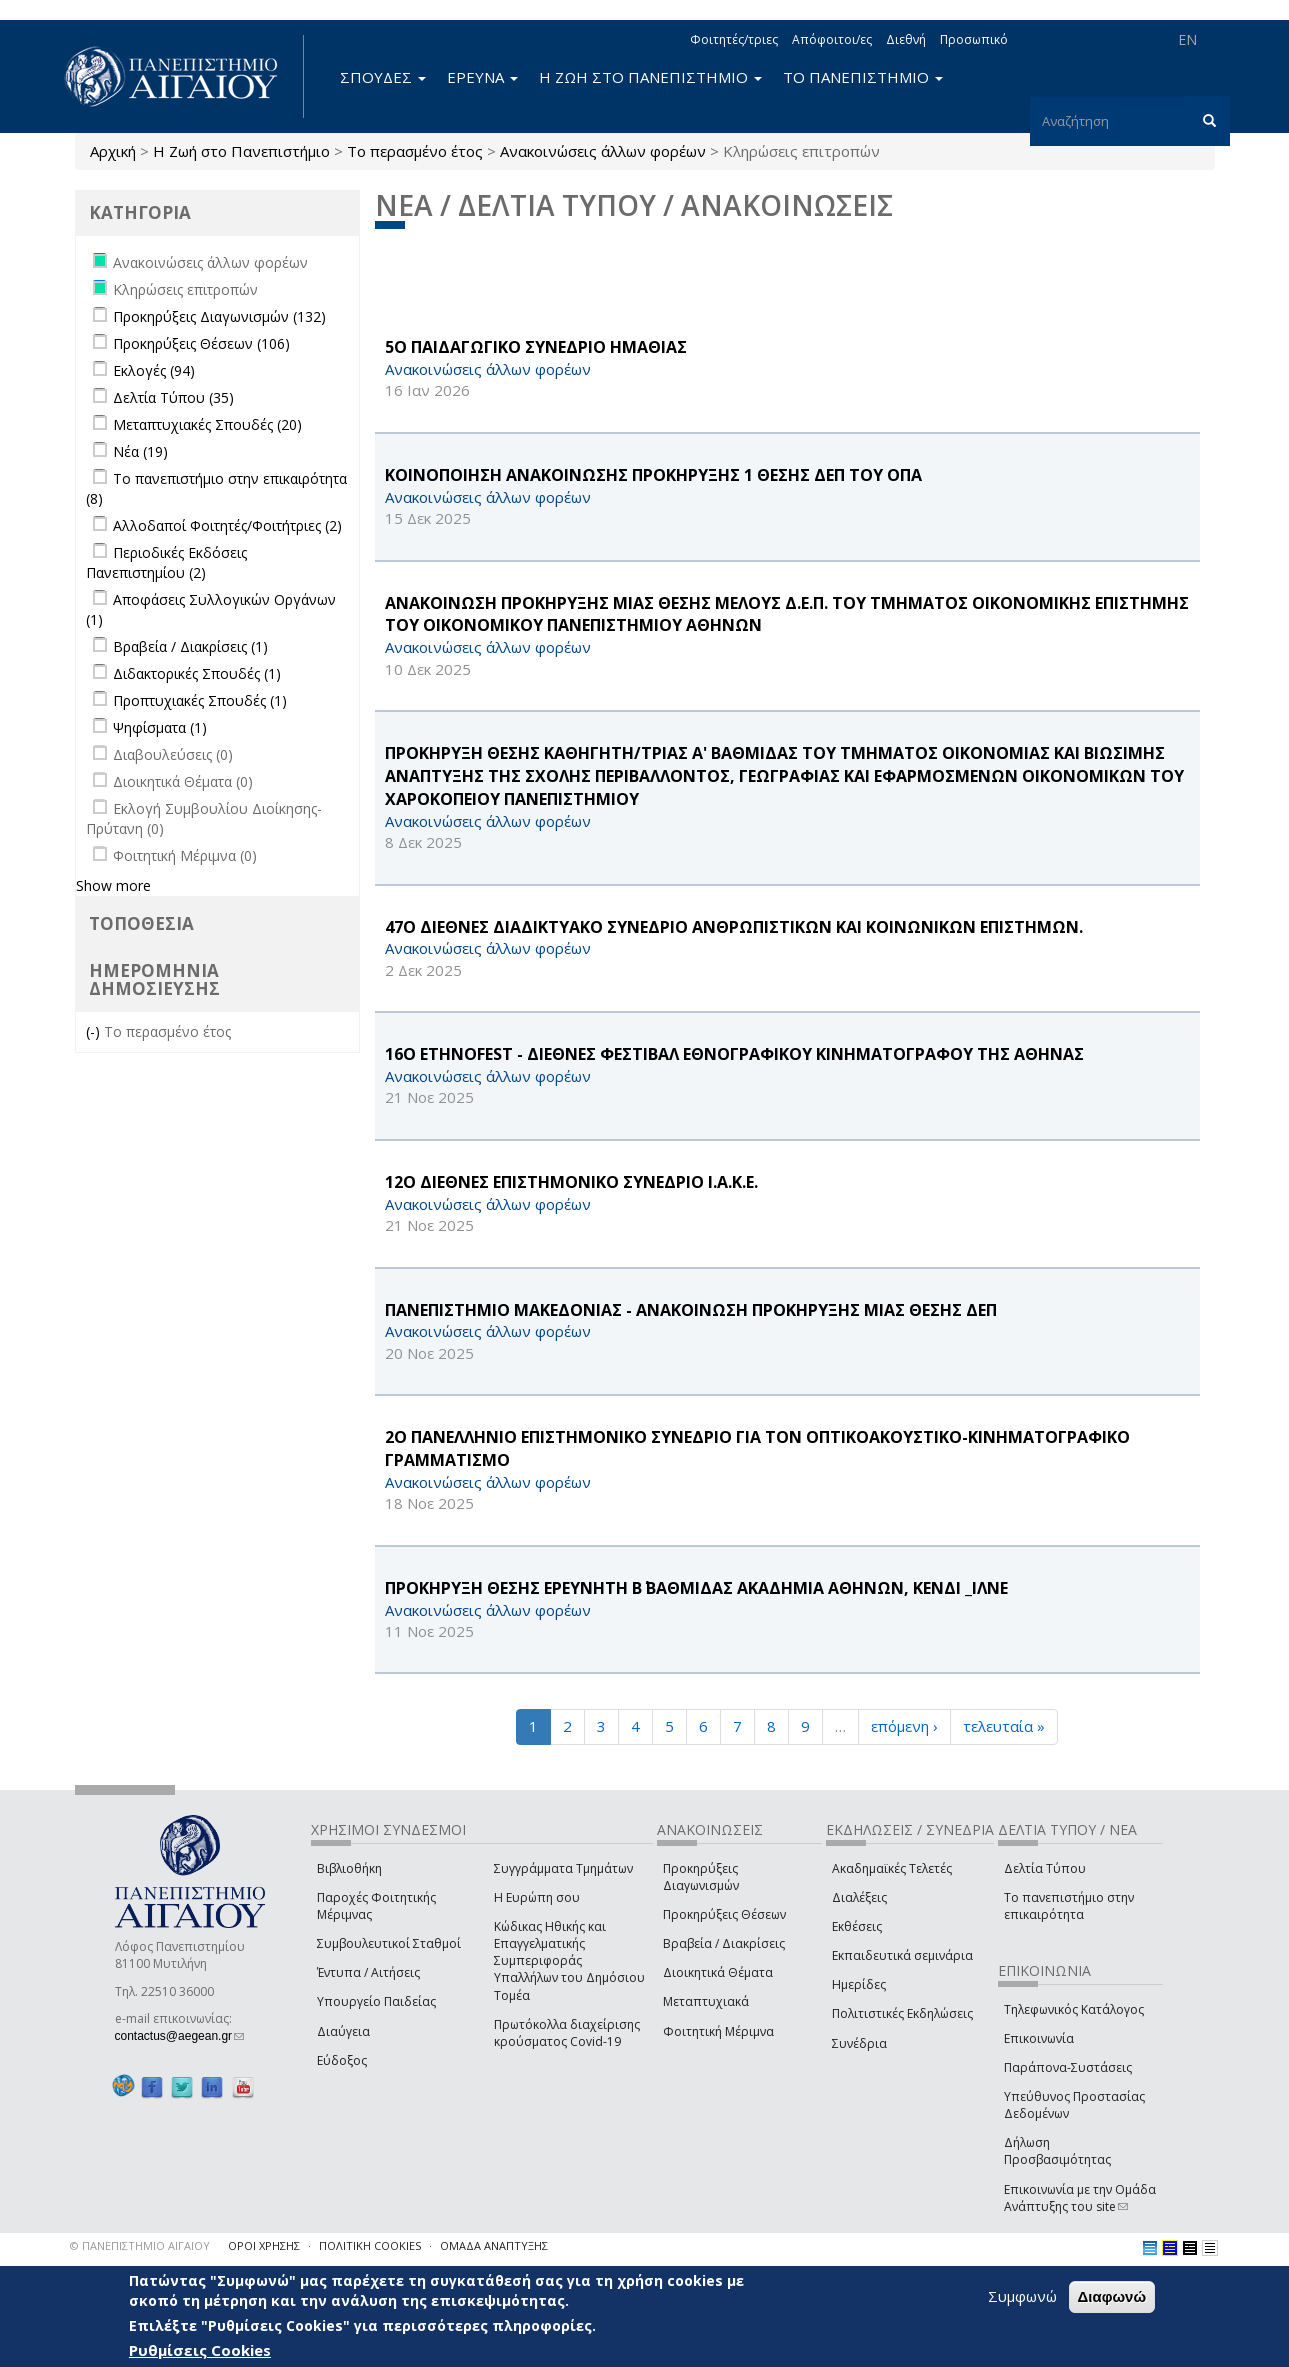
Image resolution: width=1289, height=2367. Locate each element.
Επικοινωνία (1039, 2038)
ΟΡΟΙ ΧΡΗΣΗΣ (264, 2245)
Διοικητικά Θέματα (718, 1972)
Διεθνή (906, 39)
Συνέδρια (859, 2043)
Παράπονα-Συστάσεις (1068, 2067)
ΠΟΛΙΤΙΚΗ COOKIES (370, 2245)
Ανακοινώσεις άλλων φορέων (603, 151)
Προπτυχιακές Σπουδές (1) (200, 700)
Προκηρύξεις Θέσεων (724, 1914)
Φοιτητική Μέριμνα (718, 2031)
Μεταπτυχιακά (706, 2001)
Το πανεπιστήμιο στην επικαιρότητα (1069, 1906)
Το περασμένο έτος (415, 151)
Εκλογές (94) (154, 370)
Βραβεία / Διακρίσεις (724, 1943)
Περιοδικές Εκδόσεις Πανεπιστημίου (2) (166, 562)
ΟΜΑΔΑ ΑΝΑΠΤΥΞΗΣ (494, 2245)
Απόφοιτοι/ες (832, 39)
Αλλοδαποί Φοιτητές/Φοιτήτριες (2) (227, 525)
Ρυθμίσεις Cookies (200, 2351)
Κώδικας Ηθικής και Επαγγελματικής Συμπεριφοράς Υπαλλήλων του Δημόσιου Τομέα (569, 1961)
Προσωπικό (974, 39)
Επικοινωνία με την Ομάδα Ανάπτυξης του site (1080, 2198)
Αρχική (113, 151)
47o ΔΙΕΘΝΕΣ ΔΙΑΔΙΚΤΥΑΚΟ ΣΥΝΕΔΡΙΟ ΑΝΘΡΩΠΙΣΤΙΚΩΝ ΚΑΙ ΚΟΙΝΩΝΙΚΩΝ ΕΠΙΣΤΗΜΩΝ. (734, 927)
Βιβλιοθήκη (349, 1868)
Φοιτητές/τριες (734, 39)
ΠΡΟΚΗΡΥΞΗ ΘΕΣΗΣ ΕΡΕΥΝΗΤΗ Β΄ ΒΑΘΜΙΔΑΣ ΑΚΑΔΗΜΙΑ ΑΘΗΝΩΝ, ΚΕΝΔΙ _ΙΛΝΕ (696, 1588)
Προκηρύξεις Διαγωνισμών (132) (219, 316)
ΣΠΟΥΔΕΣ (383, 77)
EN (1187, 39)
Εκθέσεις (857, 1926)
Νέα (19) (140, 451)
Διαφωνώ (1112, 2297)
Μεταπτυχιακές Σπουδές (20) (207, 424)
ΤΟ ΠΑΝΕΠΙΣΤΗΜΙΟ (863, 77)
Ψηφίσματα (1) (160, 727)
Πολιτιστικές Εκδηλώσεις (902, 2013)
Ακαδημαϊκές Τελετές (892, 1868)
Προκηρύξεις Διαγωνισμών (701, 1877)
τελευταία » (1004, 1726)
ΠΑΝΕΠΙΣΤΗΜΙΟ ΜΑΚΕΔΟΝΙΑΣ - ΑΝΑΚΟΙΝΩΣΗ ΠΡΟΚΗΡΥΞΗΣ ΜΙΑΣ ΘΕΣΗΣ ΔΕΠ (691, 1310)
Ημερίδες (859, 1984)
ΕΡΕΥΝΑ (482, 77)
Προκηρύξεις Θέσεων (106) (201, 343)
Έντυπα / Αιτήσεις (368, 1972)
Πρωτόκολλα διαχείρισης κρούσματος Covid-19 (567, 2033)
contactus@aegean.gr (180, 2036)
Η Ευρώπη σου (537, 1897)
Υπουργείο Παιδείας (376, 2001)
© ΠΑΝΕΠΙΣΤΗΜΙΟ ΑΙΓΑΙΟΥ (140, 2245)
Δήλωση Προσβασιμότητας (1057, 2151)
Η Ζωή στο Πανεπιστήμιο (241, 151)
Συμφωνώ (1022, 2297)
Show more (113, 885)
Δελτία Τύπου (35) (173, 397)
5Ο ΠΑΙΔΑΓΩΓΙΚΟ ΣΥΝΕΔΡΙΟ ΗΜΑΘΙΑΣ (536, 347)
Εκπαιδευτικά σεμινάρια (902, 1955)
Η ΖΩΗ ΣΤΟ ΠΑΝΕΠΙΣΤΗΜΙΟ (650, 77)
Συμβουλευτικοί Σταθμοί (389, 1943)
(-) (95, 1031)
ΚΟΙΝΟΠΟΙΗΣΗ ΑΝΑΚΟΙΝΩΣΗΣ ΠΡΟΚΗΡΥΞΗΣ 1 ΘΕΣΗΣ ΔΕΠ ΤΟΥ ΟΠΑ (653, 475)
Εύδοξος (342, 2060)
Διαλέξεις (859, 1897)
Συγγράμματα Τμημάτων (563, 1868)
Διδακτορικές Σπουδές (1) (197, 673)
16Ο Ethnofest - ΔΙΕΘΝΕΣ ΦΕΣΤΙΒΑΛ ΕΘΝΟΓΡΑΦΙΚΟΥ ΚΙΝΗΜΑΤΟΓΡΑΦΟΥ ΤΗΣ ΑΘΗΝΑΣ (734, 1054)
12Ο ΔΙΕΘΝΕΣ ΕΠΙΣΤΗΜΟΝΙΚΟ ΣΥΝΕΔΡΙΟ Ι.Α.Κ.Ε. (571, 1182)
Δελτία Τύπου (1045, 1868)
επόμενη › (904, 1726)
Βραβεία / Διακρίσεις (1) (190, 646)
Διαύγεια (343, 2031)
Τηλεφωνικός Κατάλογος (1074, 2009)
